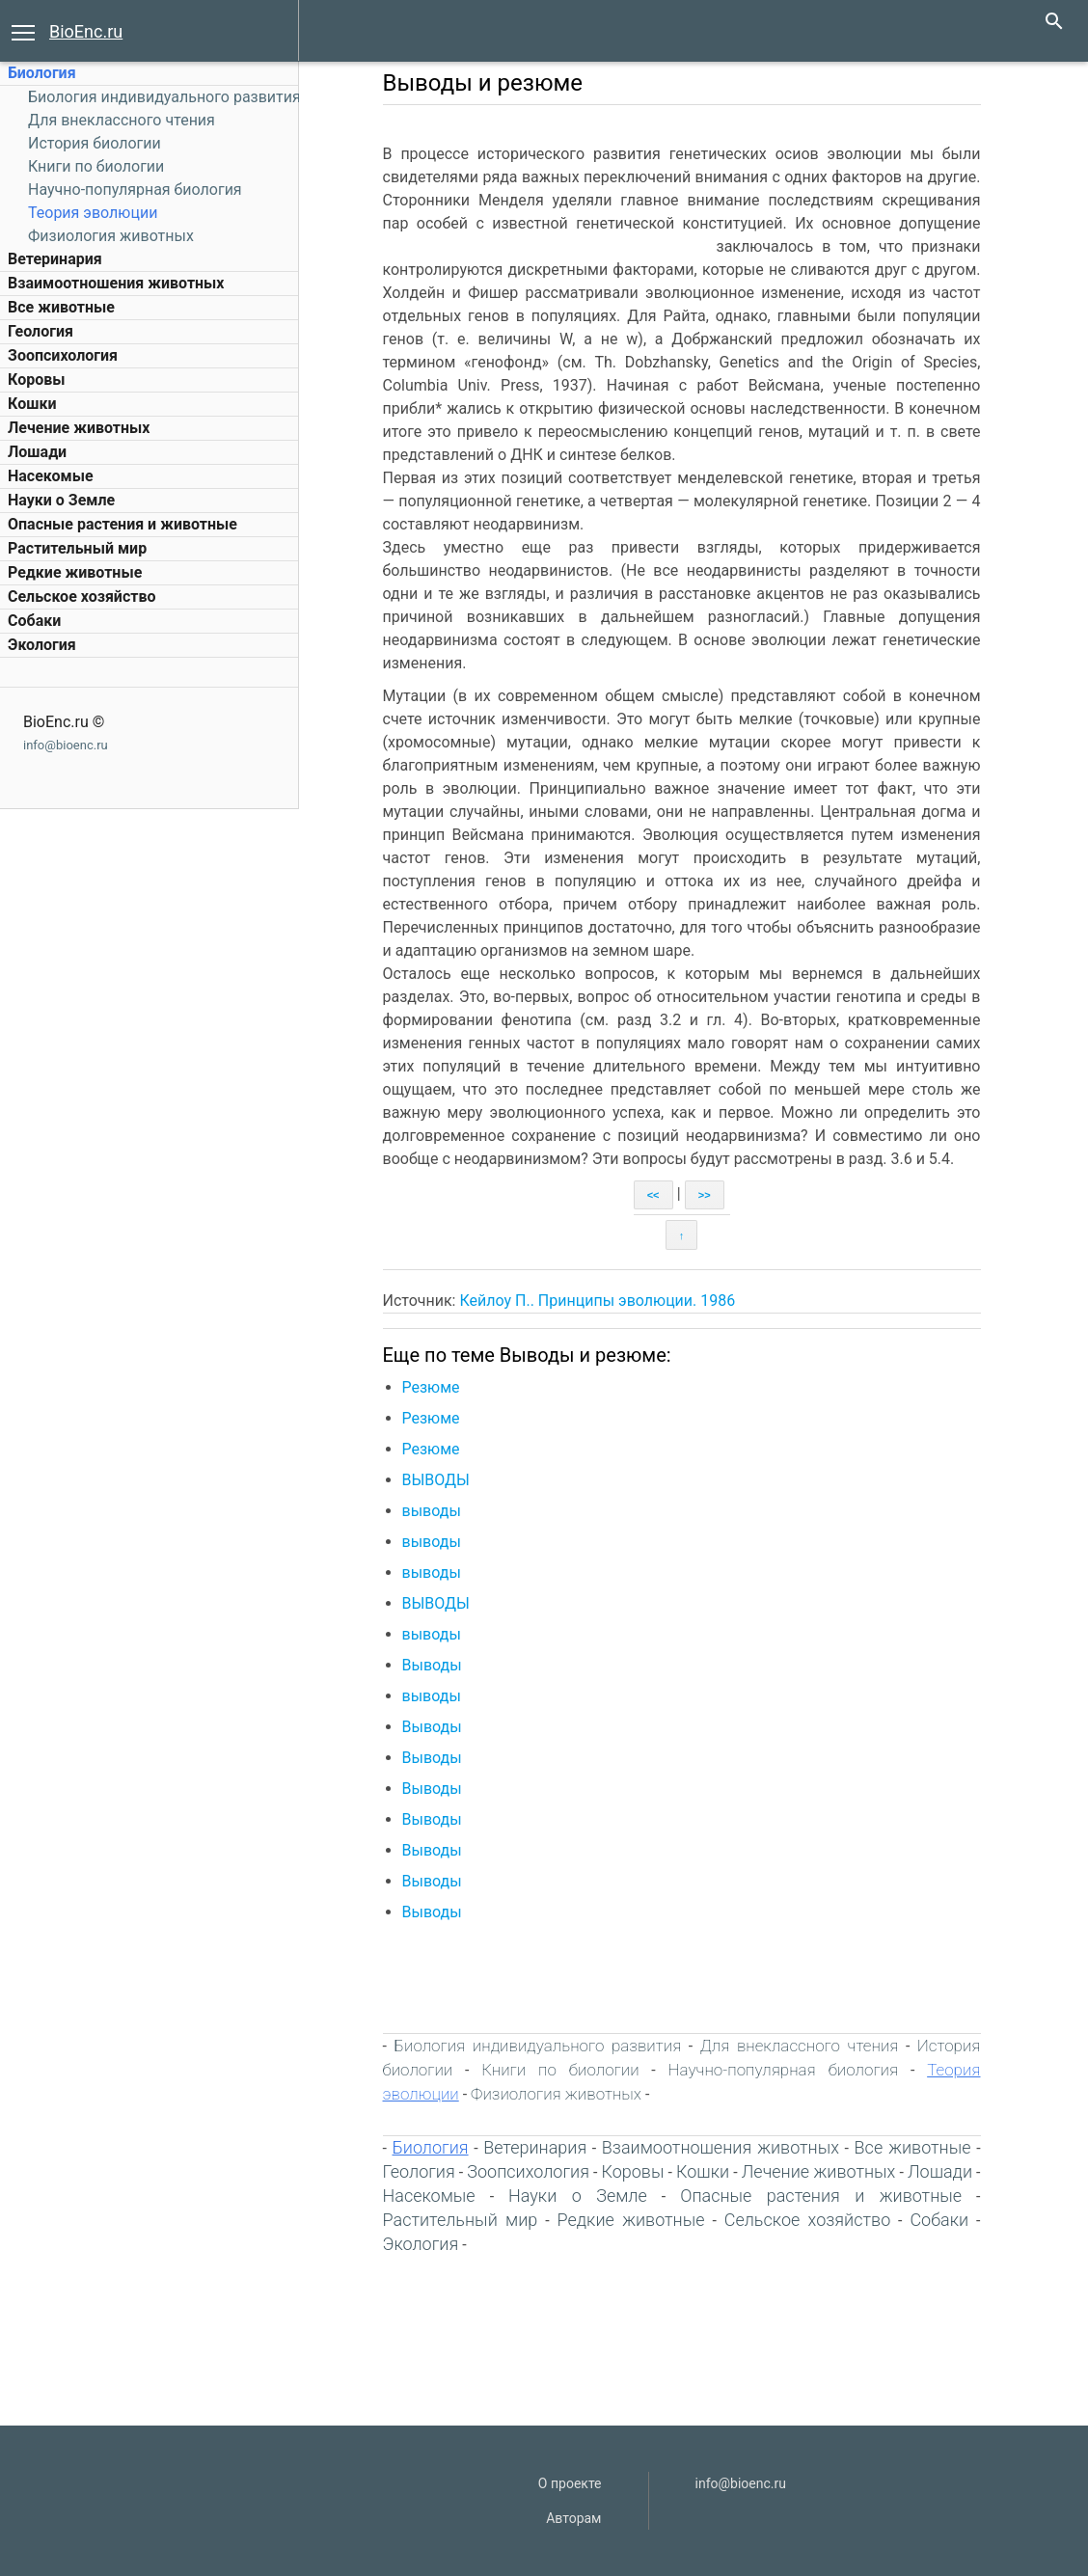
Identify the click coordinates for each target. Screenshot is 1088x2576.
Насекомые (51, 476)
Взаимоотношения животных (116, 283)
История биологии (94, 143)
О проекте (570, 2483)
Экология (42, 645)
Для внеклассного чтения (121, 120)
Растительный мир (77, 548)
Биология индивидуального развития (164, 97)
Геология (40, 331)
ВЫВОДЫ (436, 1480)
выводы (431, 1511)
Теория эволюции (92, 212)
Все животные (61, 307)
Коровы (36, 379)
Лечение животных (79, 428)
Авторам (573, 2518)
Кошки (32, 403)
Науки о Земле (61, 500)
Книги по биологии (96, 166)
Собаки (34, 620)
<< (653, 1195)
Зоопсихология (63, 355)
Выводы (432, 1665)
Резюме (431, 1387)
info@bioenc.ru (65, 745)
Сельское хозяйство (81, 596)
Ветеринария (55, 259)
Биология (42, 73)
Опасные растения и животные (122, 524)
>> (704, 1195)
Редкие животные (75, 572)
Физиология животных (111, 236)
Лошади (37, 452)
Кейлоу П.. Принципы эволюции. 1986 (597, 1300)
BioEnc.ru (85, 31)
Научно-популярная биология (135, 189)
